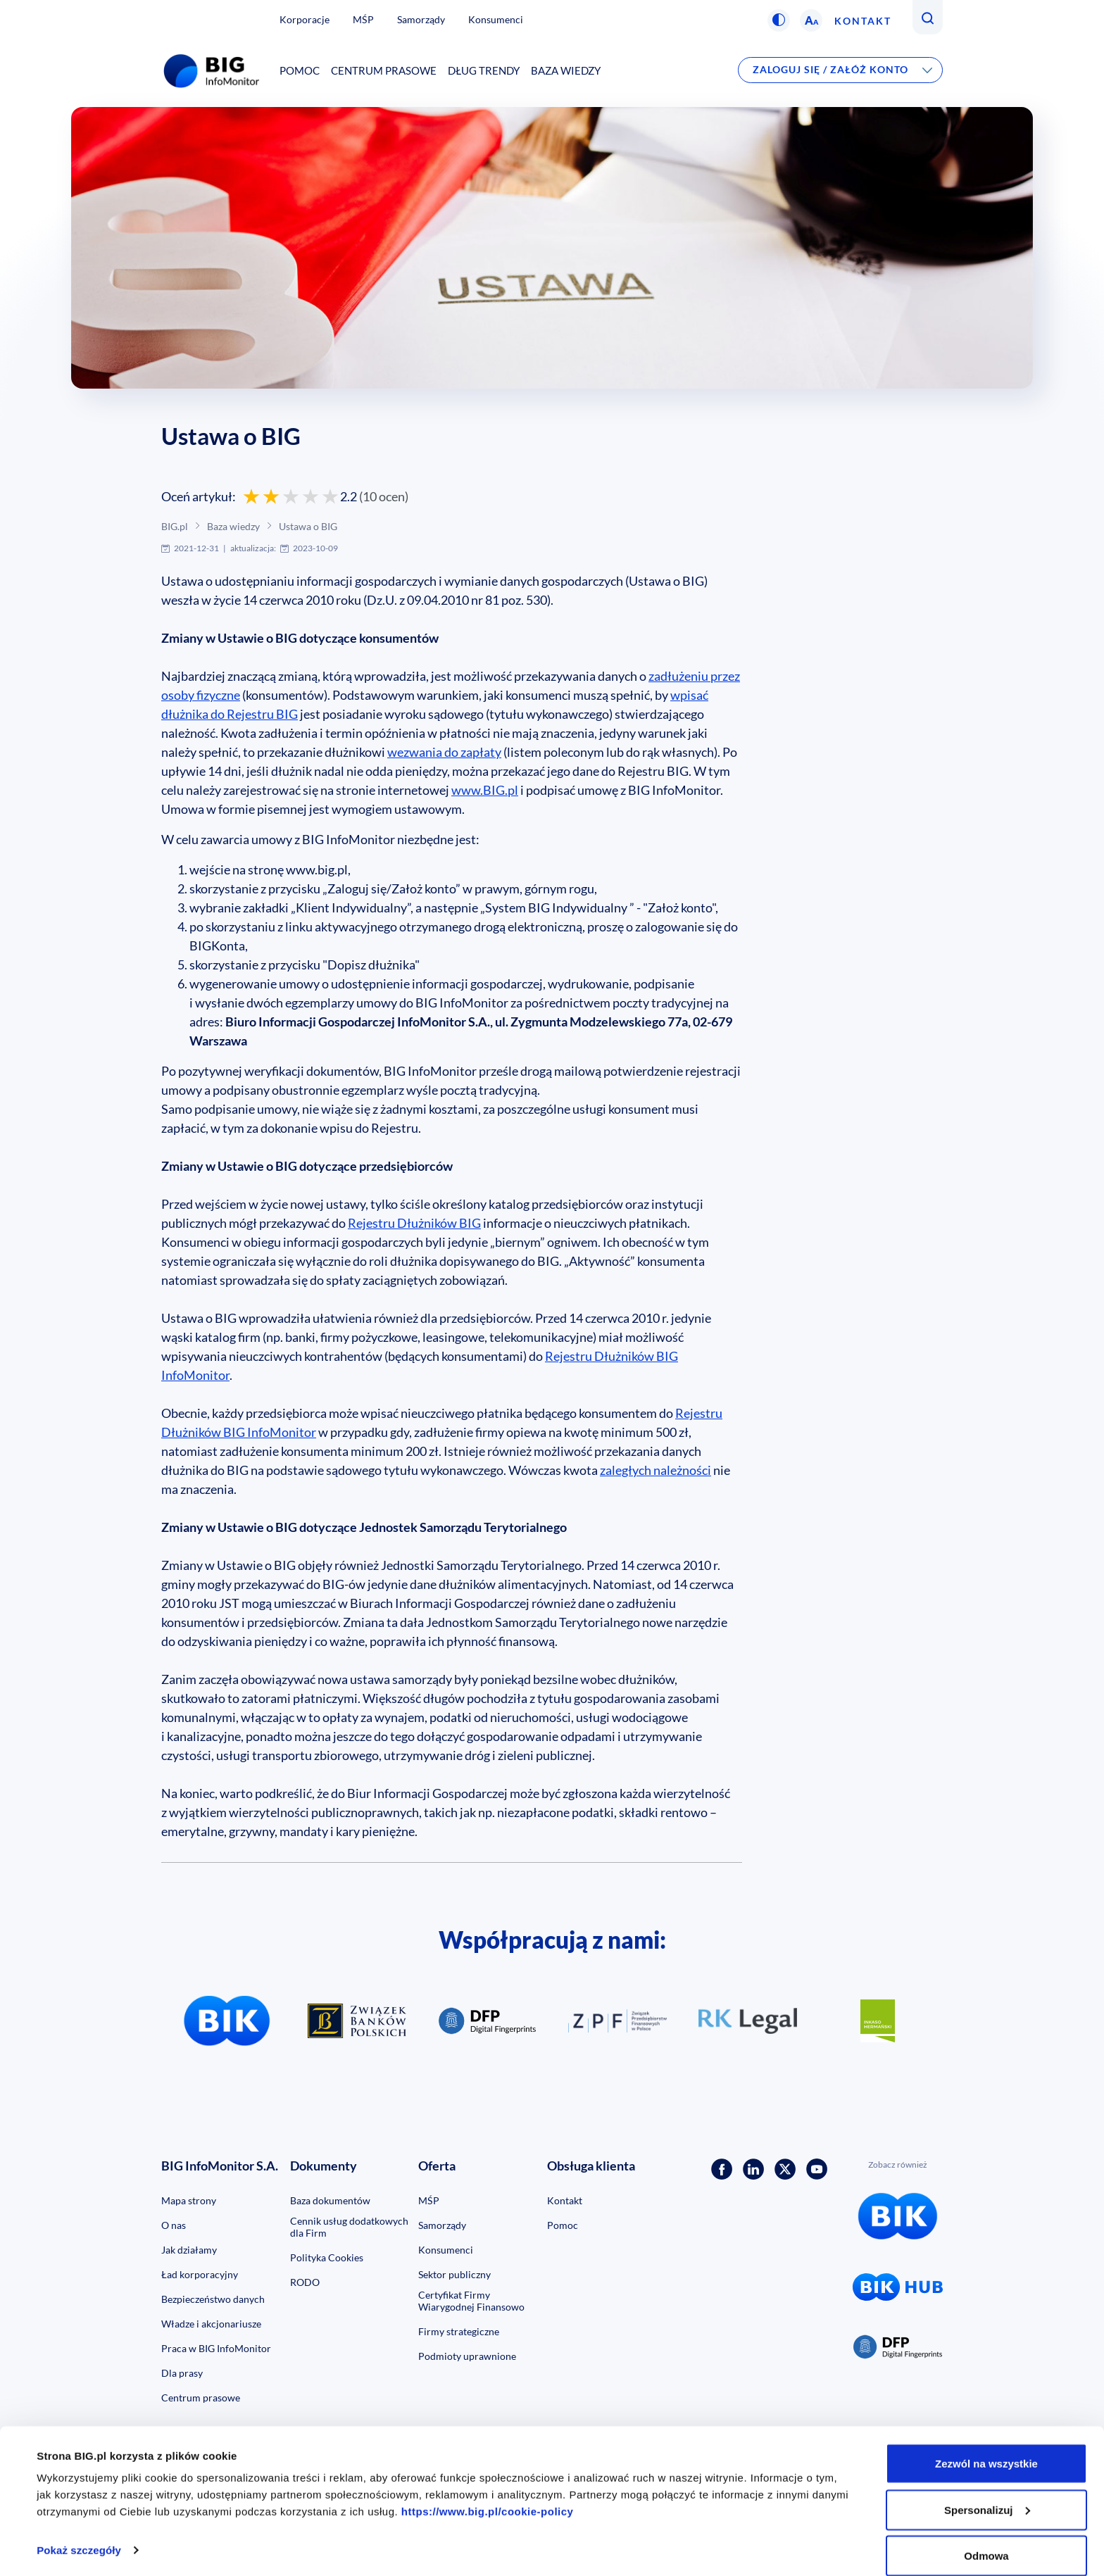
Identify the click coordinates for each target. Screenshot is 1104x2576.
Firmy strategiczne (458, 2331)
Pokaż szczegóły (79, 2533)
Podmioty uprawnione (467, 2356)
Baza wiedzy (566, 70)
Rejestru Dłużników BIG (414, 1223)
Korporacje (305, 19)
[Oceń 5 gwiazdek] (330, 496)
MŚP (363, 19)
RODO (305, 2282)
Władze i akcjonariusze (211, 2324)
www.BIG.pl (484, 790)
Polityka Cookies (326, 2257)
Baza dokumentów (330, 2200)
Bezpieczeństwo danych (213, 2299)
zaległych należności (655, 1470)
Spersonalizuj (987, 2493)
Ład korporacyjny (199, 2274)
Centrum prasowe (384, 70)
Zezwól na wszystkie (986, 2446)
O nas (173, 2225)
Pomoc (300, 70)
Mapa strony (188, 2200)
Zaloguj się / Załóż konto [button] (830, 69)
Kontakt (862, 21)
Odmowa (986, 2538)
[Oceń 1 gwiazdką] (251, 496)
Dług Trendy (484, 70)
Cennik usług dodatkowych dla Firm (349, 2227)
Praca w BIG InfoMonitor (216, 2348)
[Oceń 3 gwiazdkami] (291, 496)
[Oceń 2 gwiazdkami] (271, 496)
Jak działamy (189, 2250)
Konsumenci (495, 19)
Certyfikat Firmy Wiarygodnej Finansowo (471, 2301)
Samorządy (421, 19)
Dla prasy (182, 2373)
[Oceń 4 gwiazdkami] (310, 496)
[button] (778, 20)
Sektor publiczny (454, 2274)
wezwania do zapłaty (444, 752)
